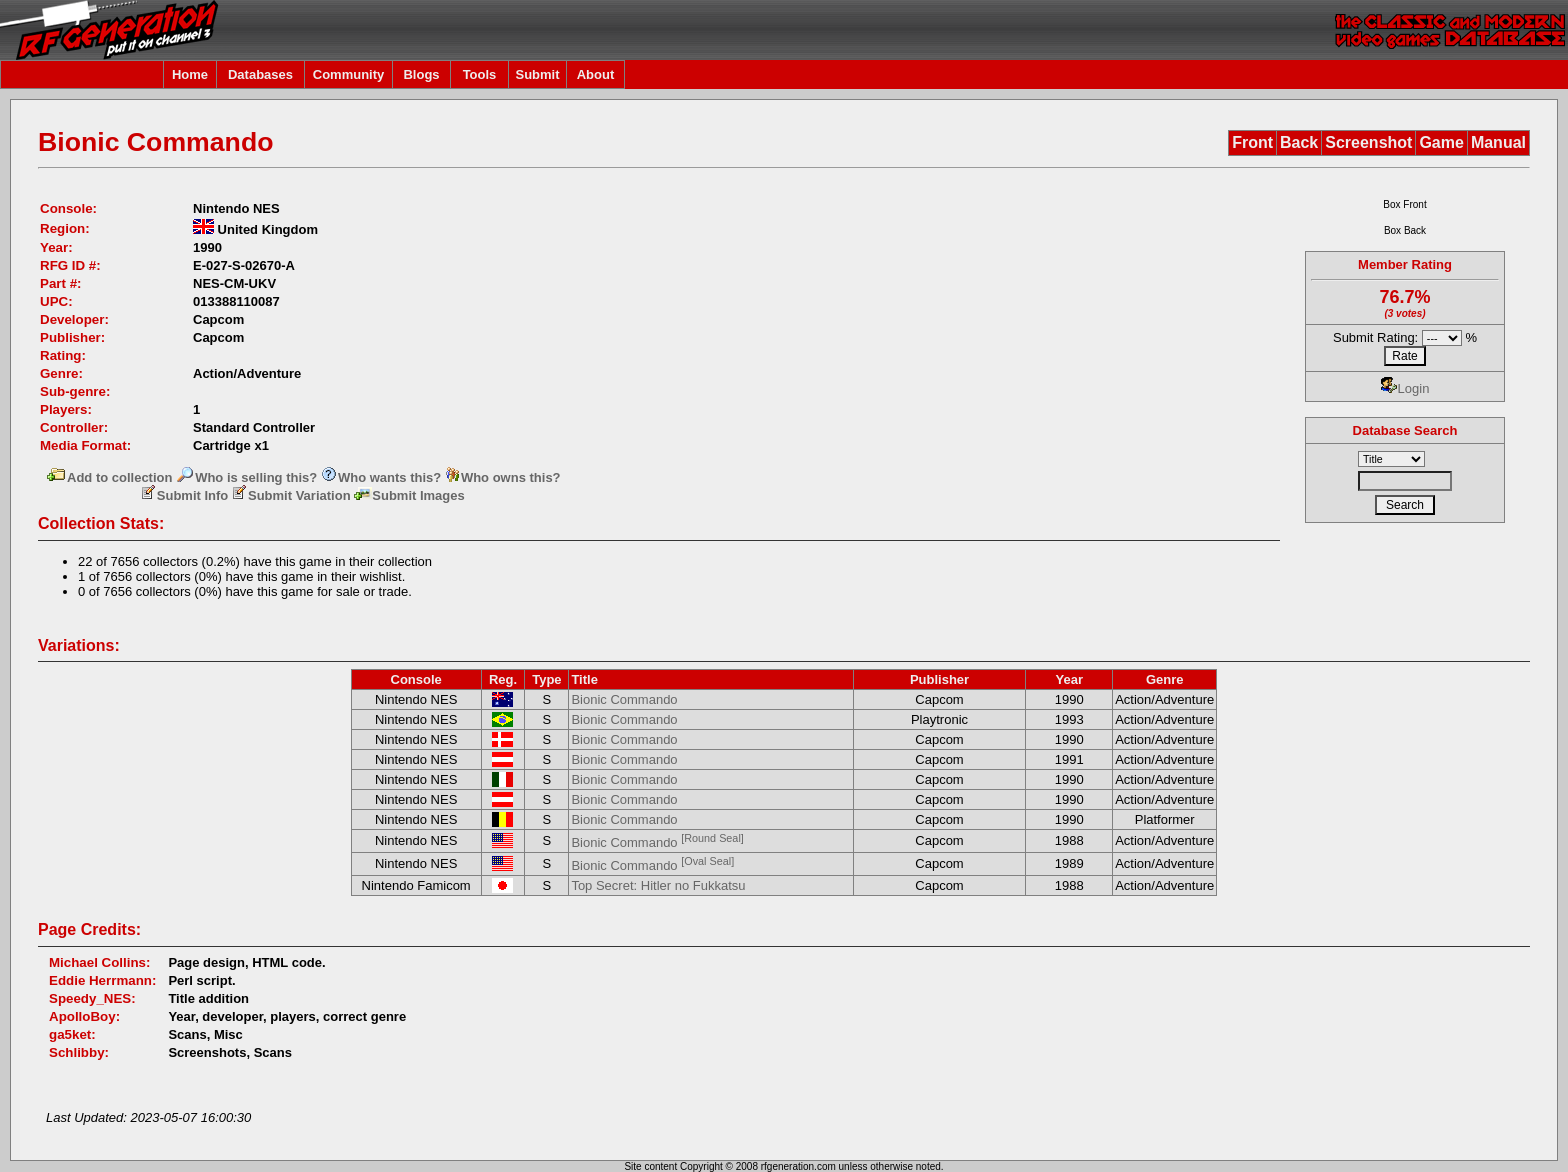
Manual (1498, 142)
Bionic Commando (624, 699)
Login (1405, 388)
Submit (537, 74)
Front (1252, 142)
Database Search (1405, 430)
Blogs (421, 74)
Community (349, 74)
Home (190, 74)
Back (1299, 142)
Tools (480, 74)
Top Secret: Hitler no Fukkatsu (658, 885)
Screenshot (1368, 142)
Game (1441, 142)
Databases (260, 74)
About (596, 74)
